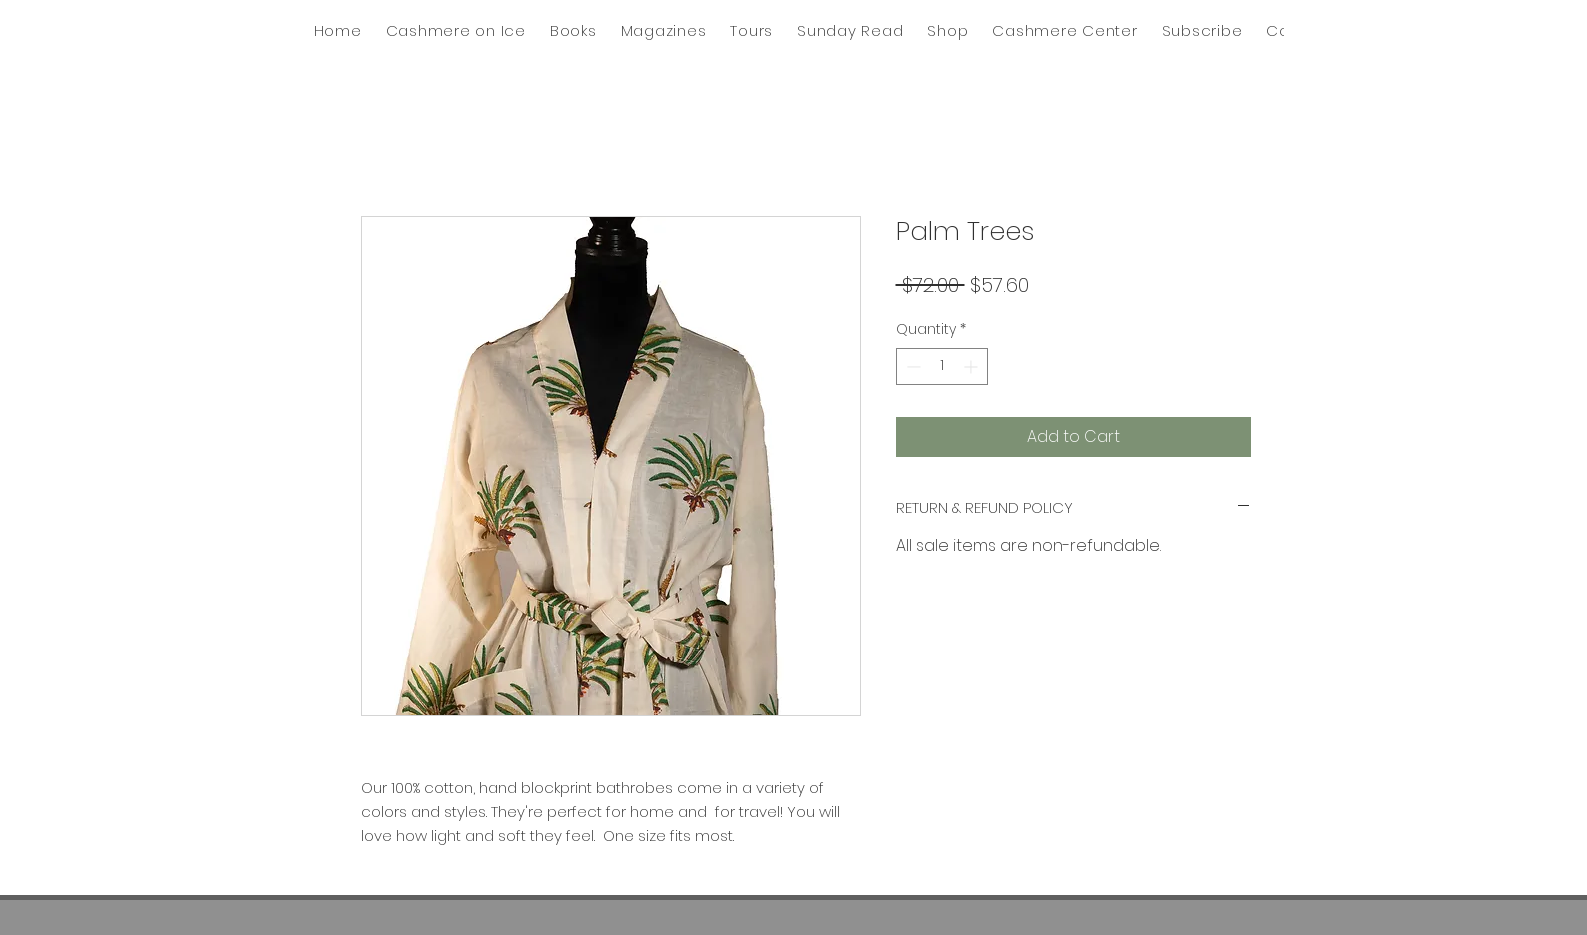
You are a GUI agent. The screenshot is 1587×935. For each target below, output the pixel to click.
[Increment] (972, 366)
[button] (850, 30)
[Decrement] (911, 366)
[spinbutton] (942, 366)
